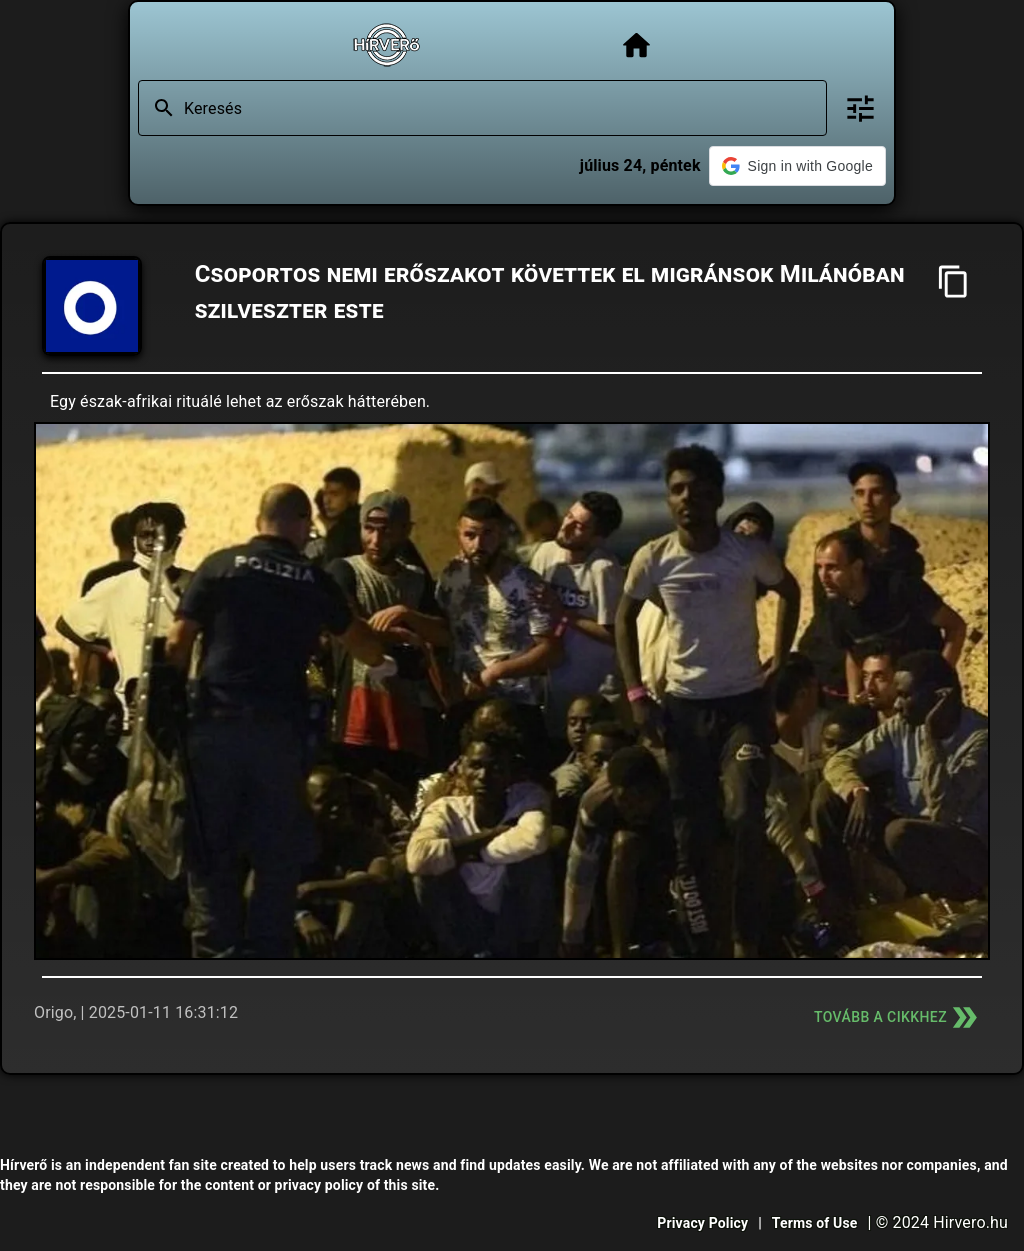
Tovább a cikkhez (898, 1017)
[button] (797, 166)
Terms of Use (815, 1223)
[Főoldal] (636, 45)
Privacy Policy (702, 1223)
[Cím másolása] (953, 281)
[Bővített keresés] (860, 108)
